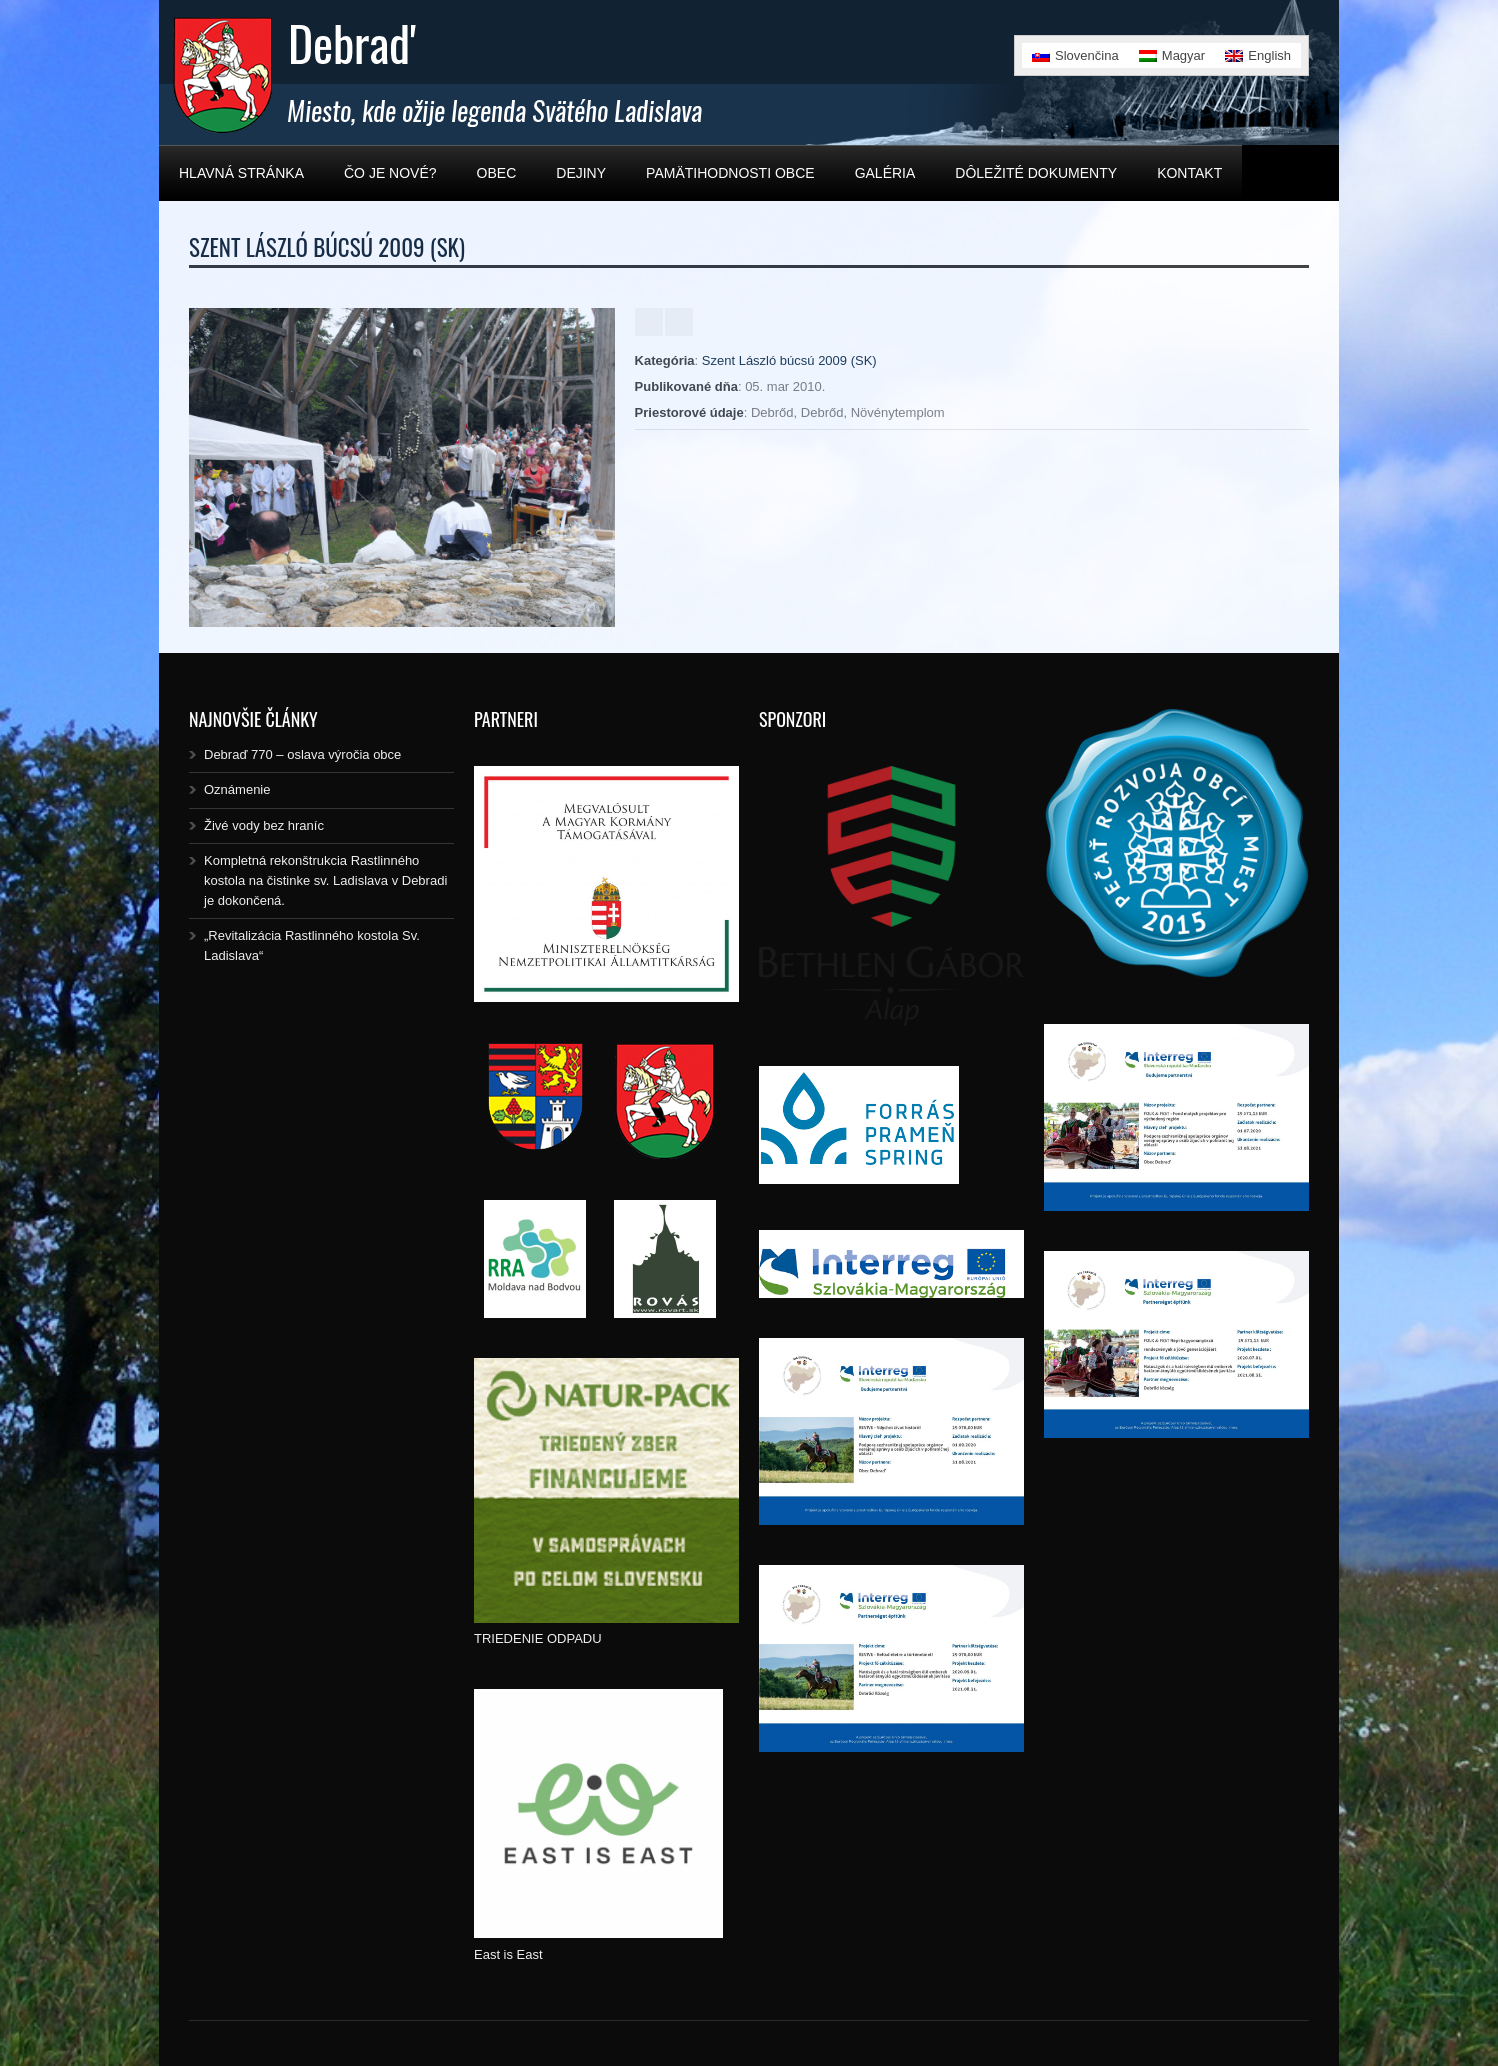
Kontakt (1189, 173)
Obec (497, 173)
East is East (508, 1954)
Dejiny (581, 173)
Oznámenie (237, 789)
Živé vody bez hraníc (264, 825)
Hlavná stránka (241, 173)
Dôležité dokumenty (1036, 173)
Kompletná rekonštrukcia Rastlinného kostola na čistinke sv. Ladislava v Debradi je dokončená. (325, 880)
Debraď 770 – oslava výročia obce (302, 754)
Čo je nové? (390, 173)
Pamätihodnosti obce (730, 173)
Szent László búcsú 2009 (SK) (789, 360)
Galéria (885, 173)
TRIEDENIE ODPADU (538, 1638)
